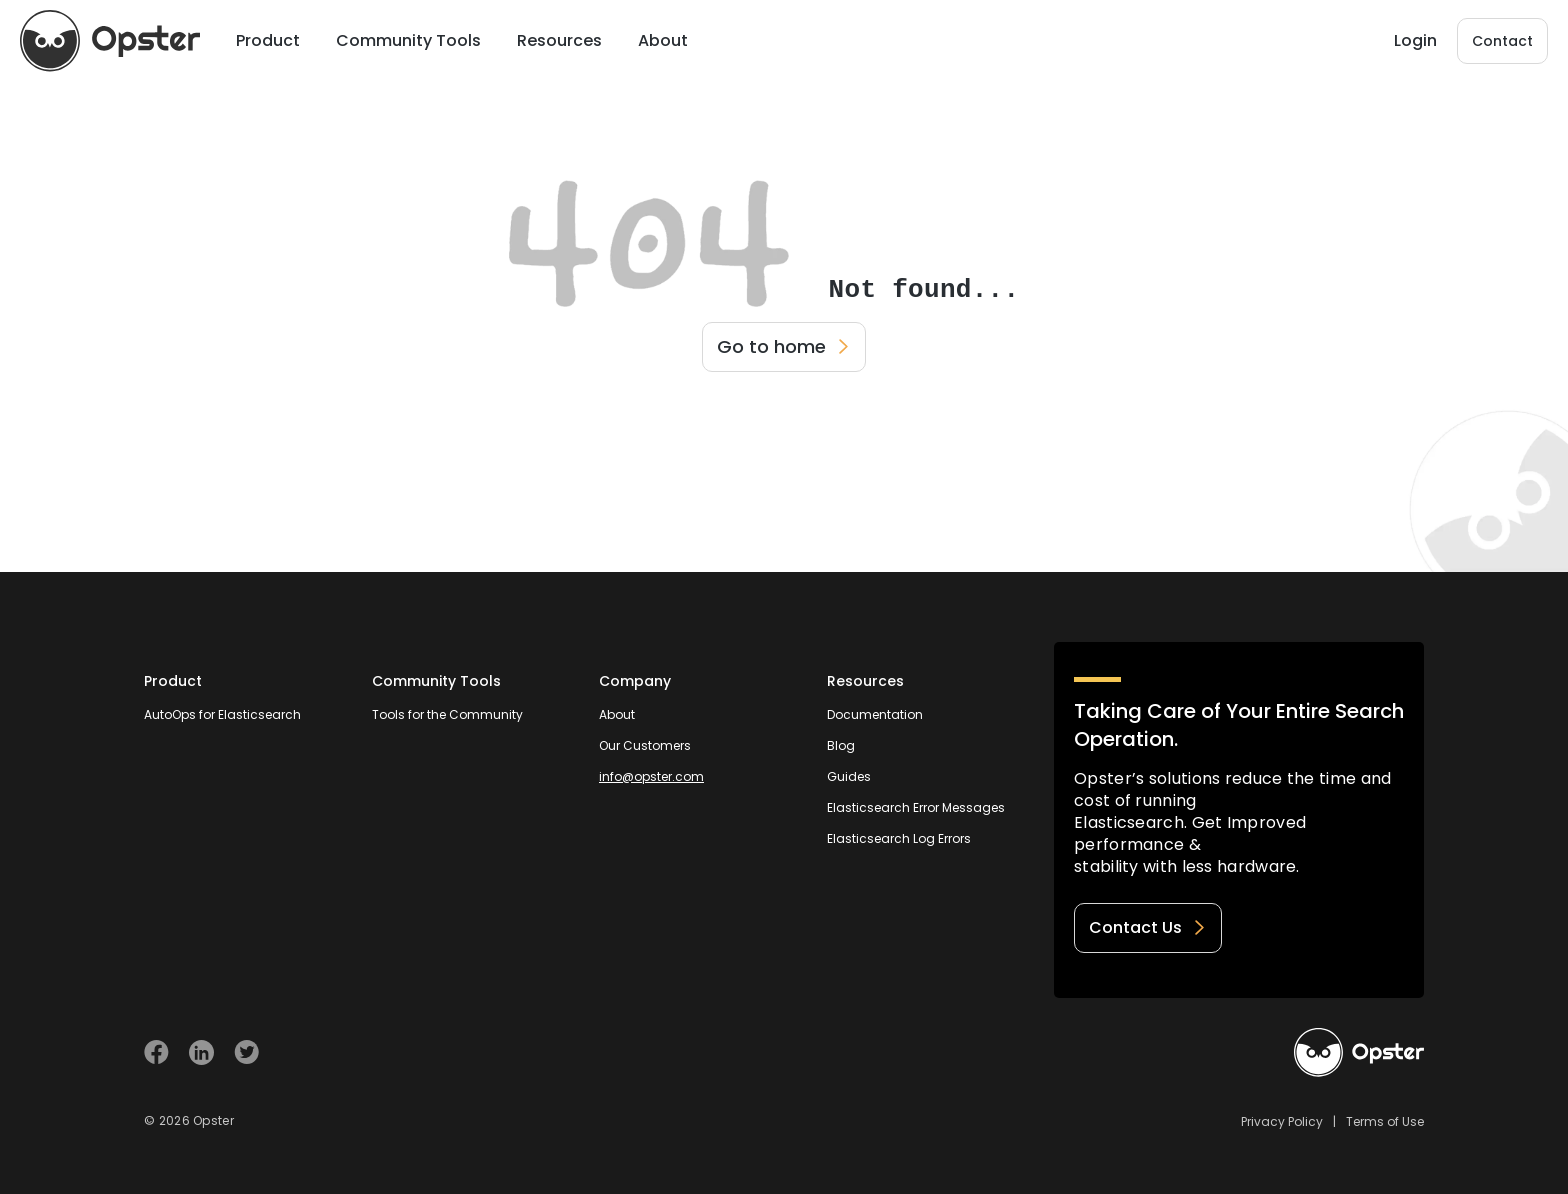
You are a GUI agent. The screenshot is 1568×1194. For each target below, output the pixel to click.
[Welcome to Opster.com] (1359, 1053)
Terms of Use (1385, 1121)
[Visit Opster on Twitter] (246, 1052)
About (617, 714)
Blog (841, 745)
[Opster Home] (110, 41)
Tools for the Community (447, 714)
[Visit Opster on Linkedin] (201, 1052)
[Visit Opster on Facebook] (156, 1052)
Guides (849, 776)
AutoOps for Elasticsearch (222, 714)
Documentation (875, 714)
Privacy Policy (1282, 1121)
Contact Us (1148, 927)
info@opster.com (651, 776)
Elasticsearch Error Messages (916, 807)
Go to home (784, 346)
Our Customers (645, 745)
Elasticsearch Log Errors (899, 838)
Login (1415, 40)
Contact (1502, 41)
